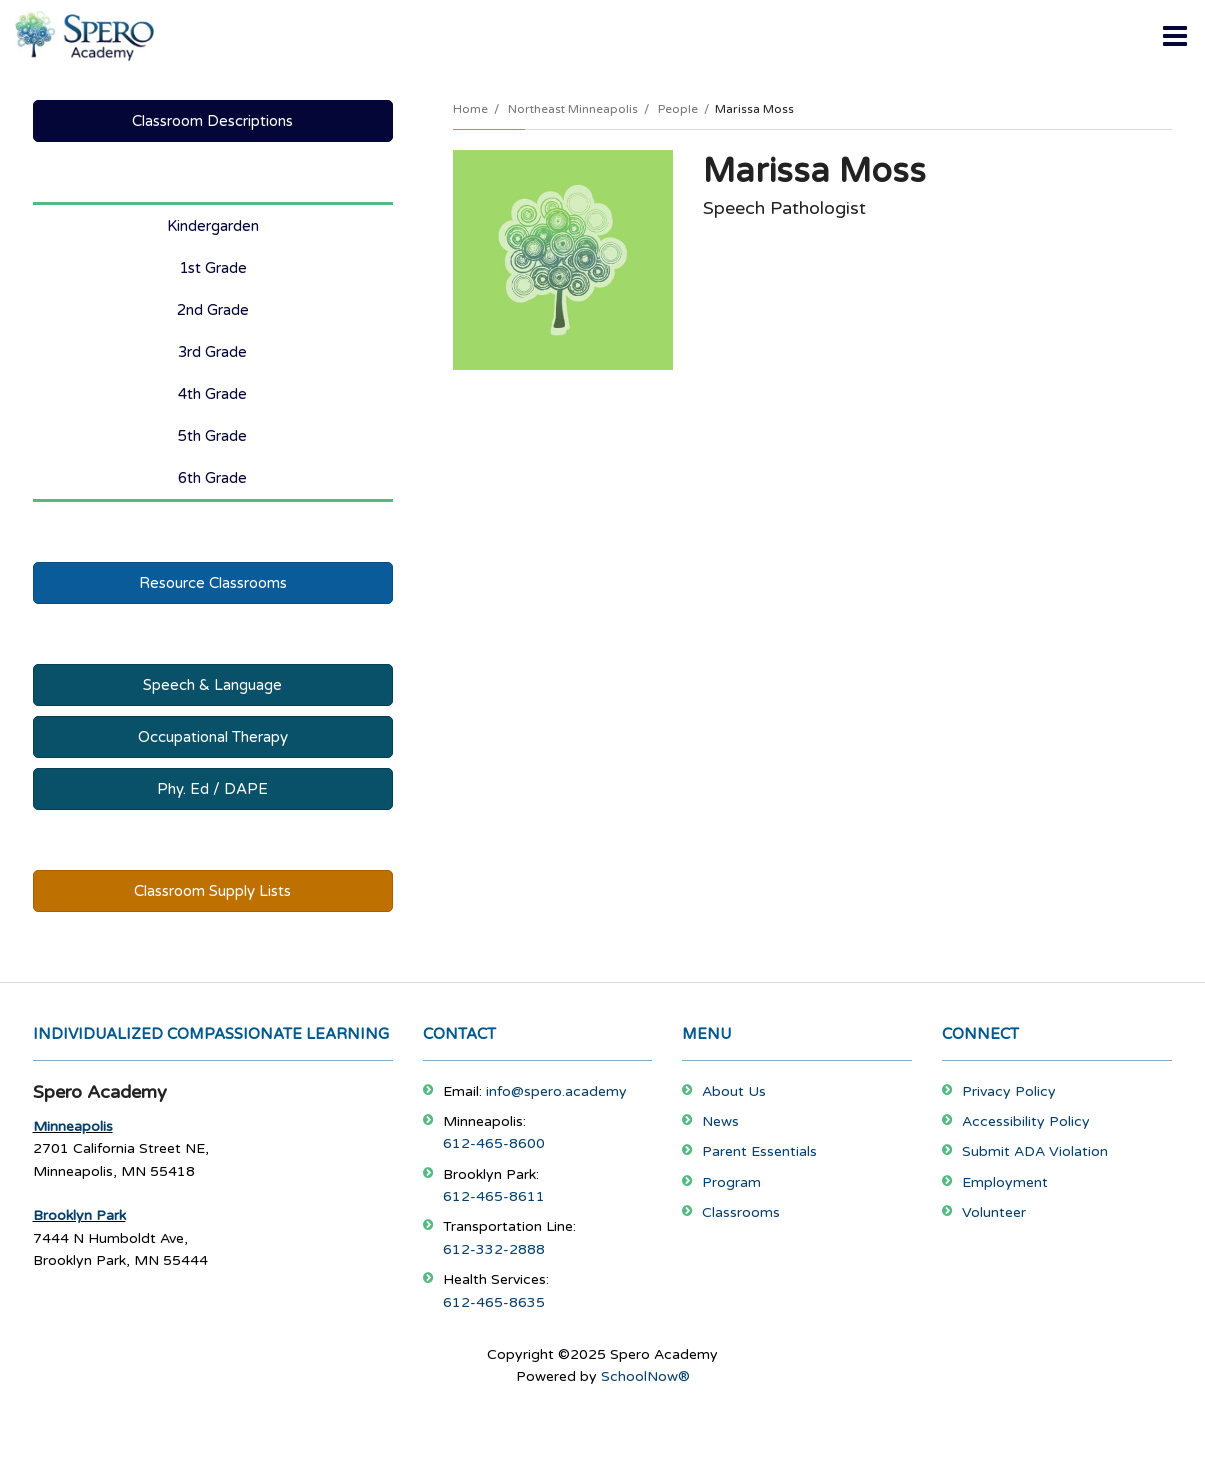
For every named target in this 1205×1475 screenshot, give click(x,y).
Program (731, 1182)
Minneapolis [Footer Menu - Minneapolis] (73, 1126)
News (720, 1121)
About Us (734, 1091)
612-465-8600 (494, 1143)
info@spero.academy (556, 1091)
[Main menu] (1175, 35)
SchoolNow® (645, 1376)
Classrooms (741, 1212)
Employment (1005, 1182)
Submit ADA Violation (1035, 1151)
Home (470, 109)
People (678, 109)
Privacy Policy (1009, 1091)
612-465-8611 (494, 1196)
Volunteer (994, 1212)
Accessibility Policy (1026, 1121)
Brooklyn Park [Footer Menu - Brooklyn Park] (79, 1215)
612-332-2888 (494, 1249)
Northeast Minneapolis (573, 109)
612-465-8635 (494, 1302)
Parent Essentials (759, 1151)
